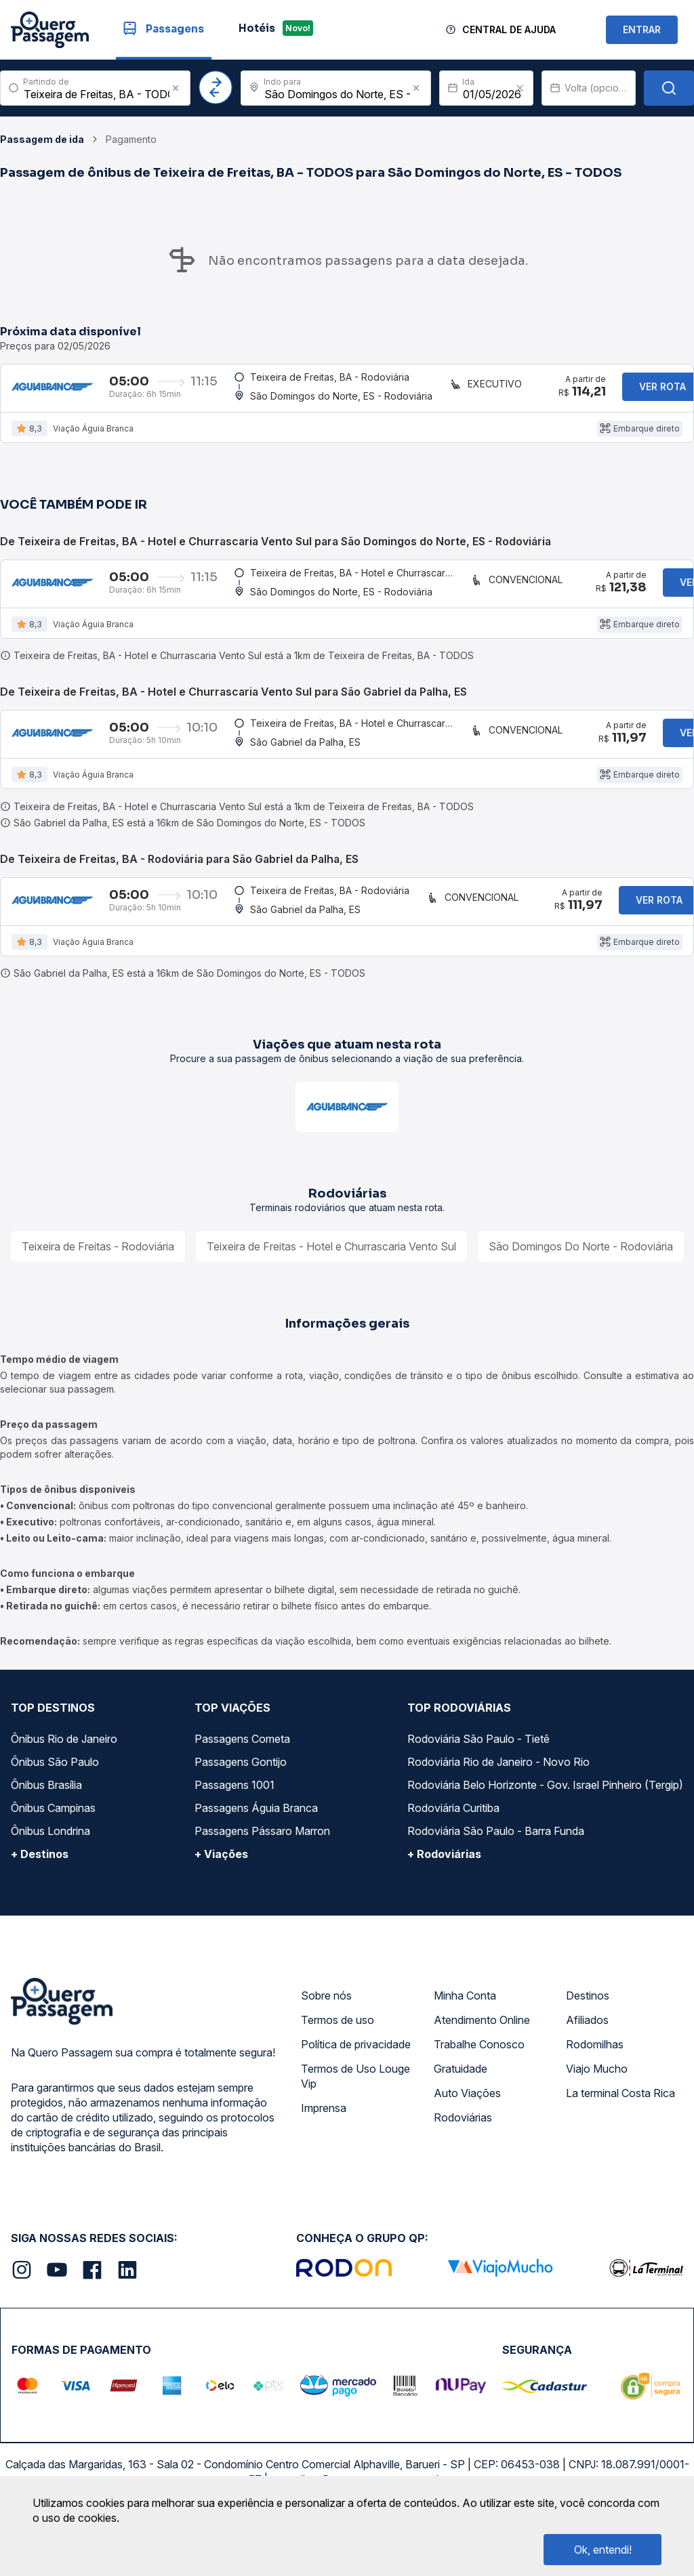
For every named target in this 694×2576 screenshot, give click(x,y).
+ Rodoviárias (444, 1898)
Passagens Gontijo (241, 1806)
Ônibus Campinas (53, 1852)
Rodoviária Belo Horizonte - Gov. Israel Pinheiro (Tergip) (545, 1829)
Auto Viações (467, 2138)
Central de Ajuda (509, 29)
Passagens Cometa (242, 1783)
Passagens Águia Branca (256, 1852)
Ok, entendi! (603, 2549)
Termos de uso (337, 2064)
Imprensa (323, 2152)
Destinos (587, 2040)
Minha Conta (465, 2040)
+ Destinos (39, 1898)
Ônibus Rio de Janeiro (64, 1783)
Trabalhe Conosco (479, 2089)
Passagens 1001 (234, 1829)
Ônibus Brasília (46, 1829)
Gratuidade (460, 2113)
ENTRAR (642, 29)
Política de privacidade (356, 2089)
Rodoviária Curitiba (453, 1852)
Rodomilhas (595, 2089)
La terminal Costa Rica (620, 2138)
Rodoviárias (463, 2162)
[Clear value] (519, 88)
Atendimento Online (482, 2064)
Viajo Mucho (597, 2113)
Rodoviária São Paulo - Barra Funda (495, 1875)
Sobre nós (326, 2040)
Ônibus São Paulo (55, 1806)
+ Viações (221, 1898)
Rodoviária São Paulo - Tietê (478, 1783)
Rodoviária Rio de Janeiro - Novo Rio (498, 1806)
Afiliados (587, 2064)
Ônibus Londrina (50, 1875)
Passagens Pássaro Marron (262, 1875)
